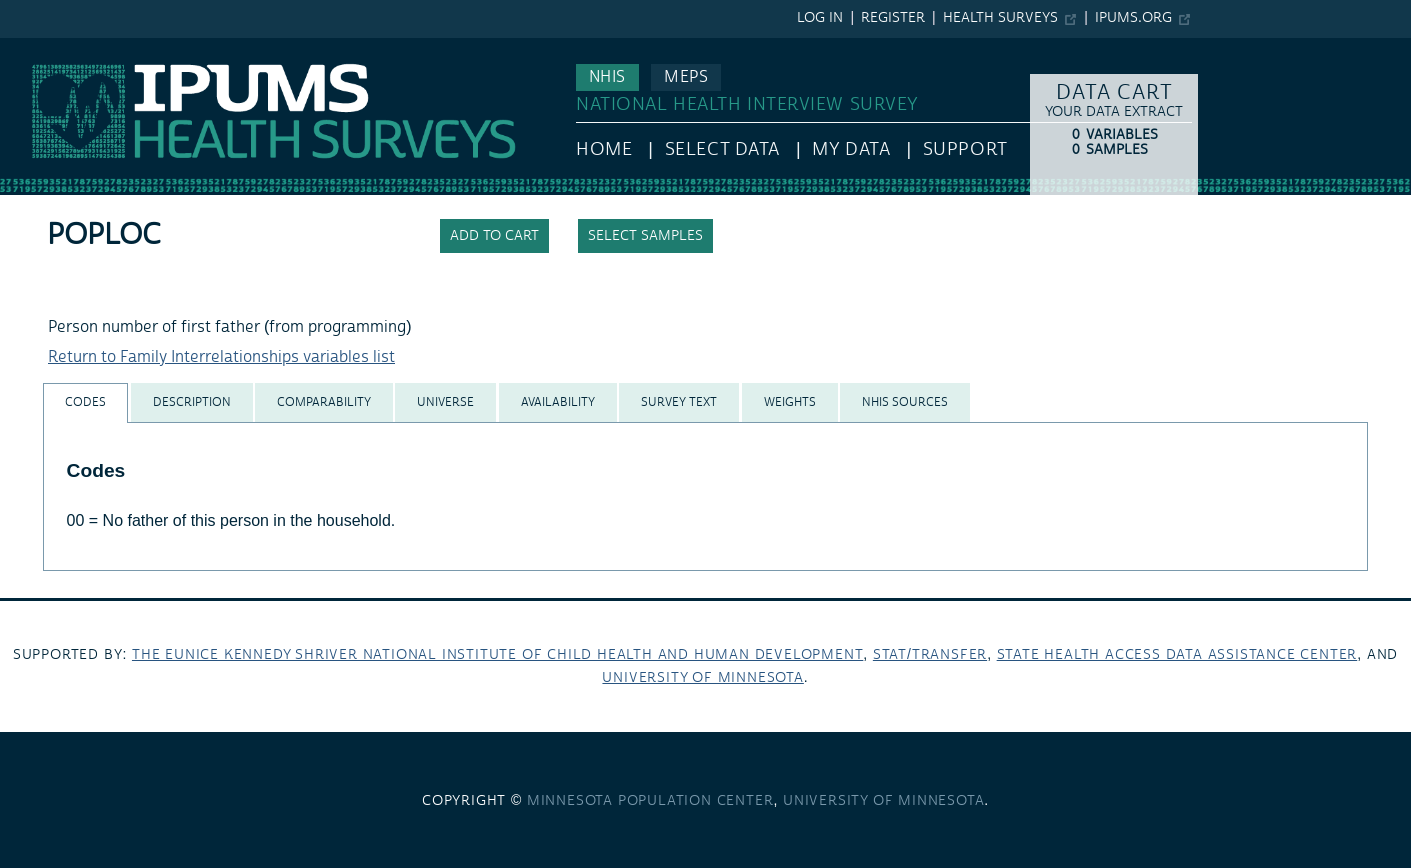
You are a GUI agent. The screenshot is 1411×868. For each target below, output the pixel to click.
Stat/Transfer (930, 655)
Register (893, 18)
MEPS (686, 77)
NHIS (607, 77)
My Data (851, 149)
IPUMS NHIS (43, 48)
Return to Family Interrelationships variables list (221, 357)
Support (965, 149)
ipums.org (1133, 18)
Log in (820, 18)
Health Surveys (1000, 18)
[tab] (85, 402)
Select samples (645, 236)
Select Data (722, 149)
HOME (604, 149)
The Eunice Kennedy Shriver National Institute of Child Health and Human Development (497, 655)
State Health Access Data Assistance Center (1177, 655)
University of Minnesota (702, 678)
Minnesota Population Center (650, 801)
